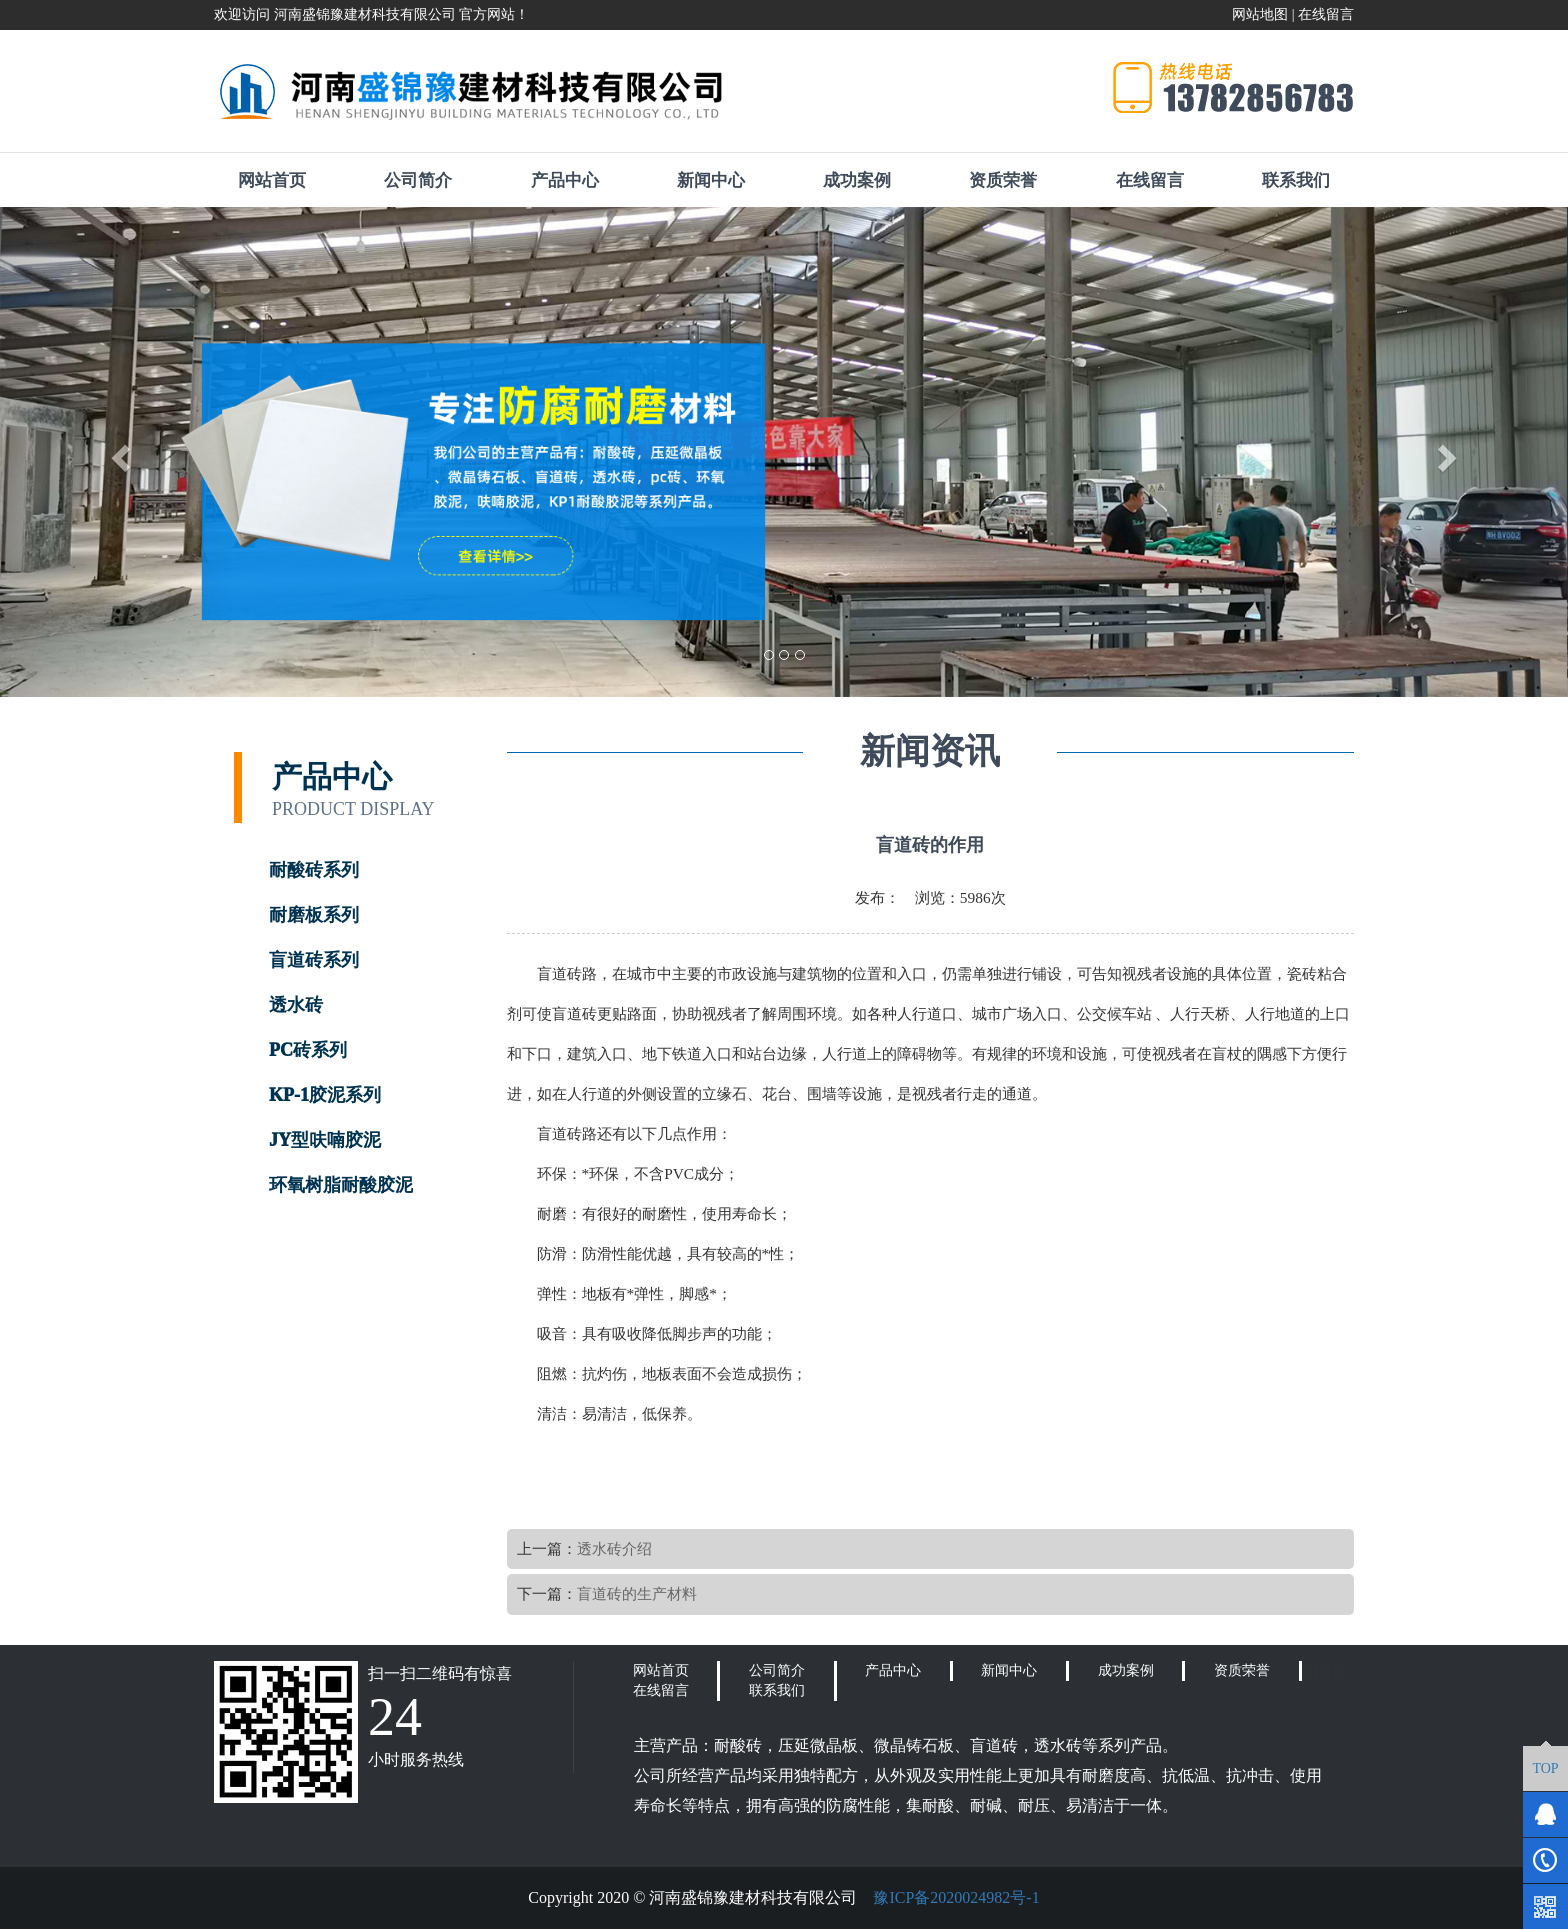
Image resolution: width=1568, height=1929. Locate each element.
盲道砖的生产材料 (637, 1593)
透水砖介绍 (614, 1548)
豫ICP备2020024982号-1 (956, 1897)
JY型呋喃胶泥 (325, 1140)
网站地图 (1260, 14)
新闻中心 (711, 180)
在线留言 (1326, 14)
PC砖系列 (308, 1050)
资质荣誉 (1003, 180)
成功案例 (857, 180)
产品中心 (565, 180)
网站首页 (272, 180)
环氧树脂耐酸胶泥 (341, 1185)
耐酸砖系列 (314, 870)
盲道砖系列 (314, 960)
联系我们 (1296, 180)
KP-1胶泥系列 (325, 1095)
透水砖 (296, 1005)
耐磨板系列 (314, 915)
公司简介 (418, 180)
